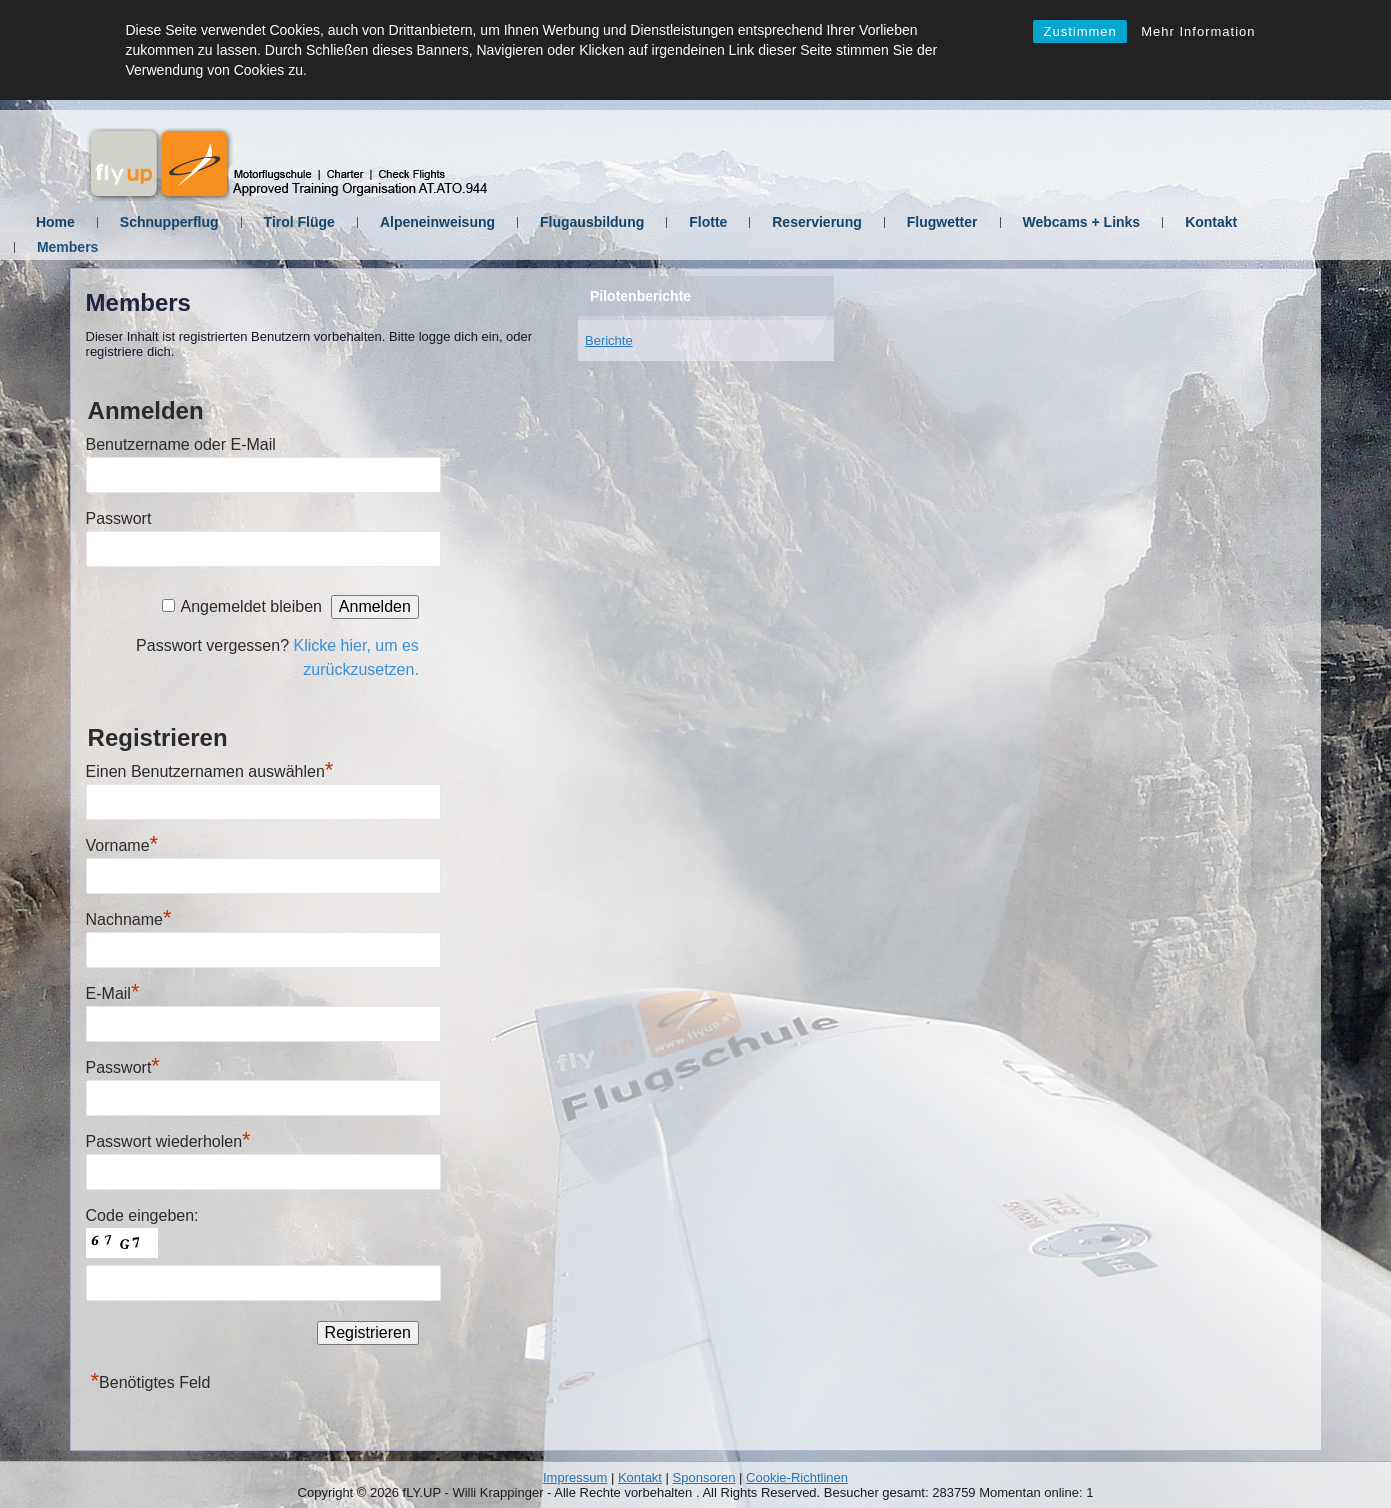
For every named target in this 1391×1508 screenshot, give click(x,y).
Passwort (119, 518)
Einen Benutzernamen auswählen (210, 771)
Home (111, 222)
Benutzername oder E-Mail (181, 444)
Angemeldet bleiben (250, 606)
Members (123, 247)
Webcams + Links (1137, 222)
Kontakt (1267, 222)
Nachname (129, 919)
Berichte (609, 340)
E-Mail (113, 993)
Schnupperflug (224, 222)
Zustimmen (1079, 31)
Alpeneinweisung (493, 222)
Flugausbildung (648, 222)
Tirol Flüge (354, 222)
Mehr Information (1198, 31)
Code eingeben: (142, 1215)
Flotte (764, 222)
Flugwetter (997, 222)
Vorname (122, 845)
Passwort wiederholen (168, 1141)
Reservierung (872, 222)
